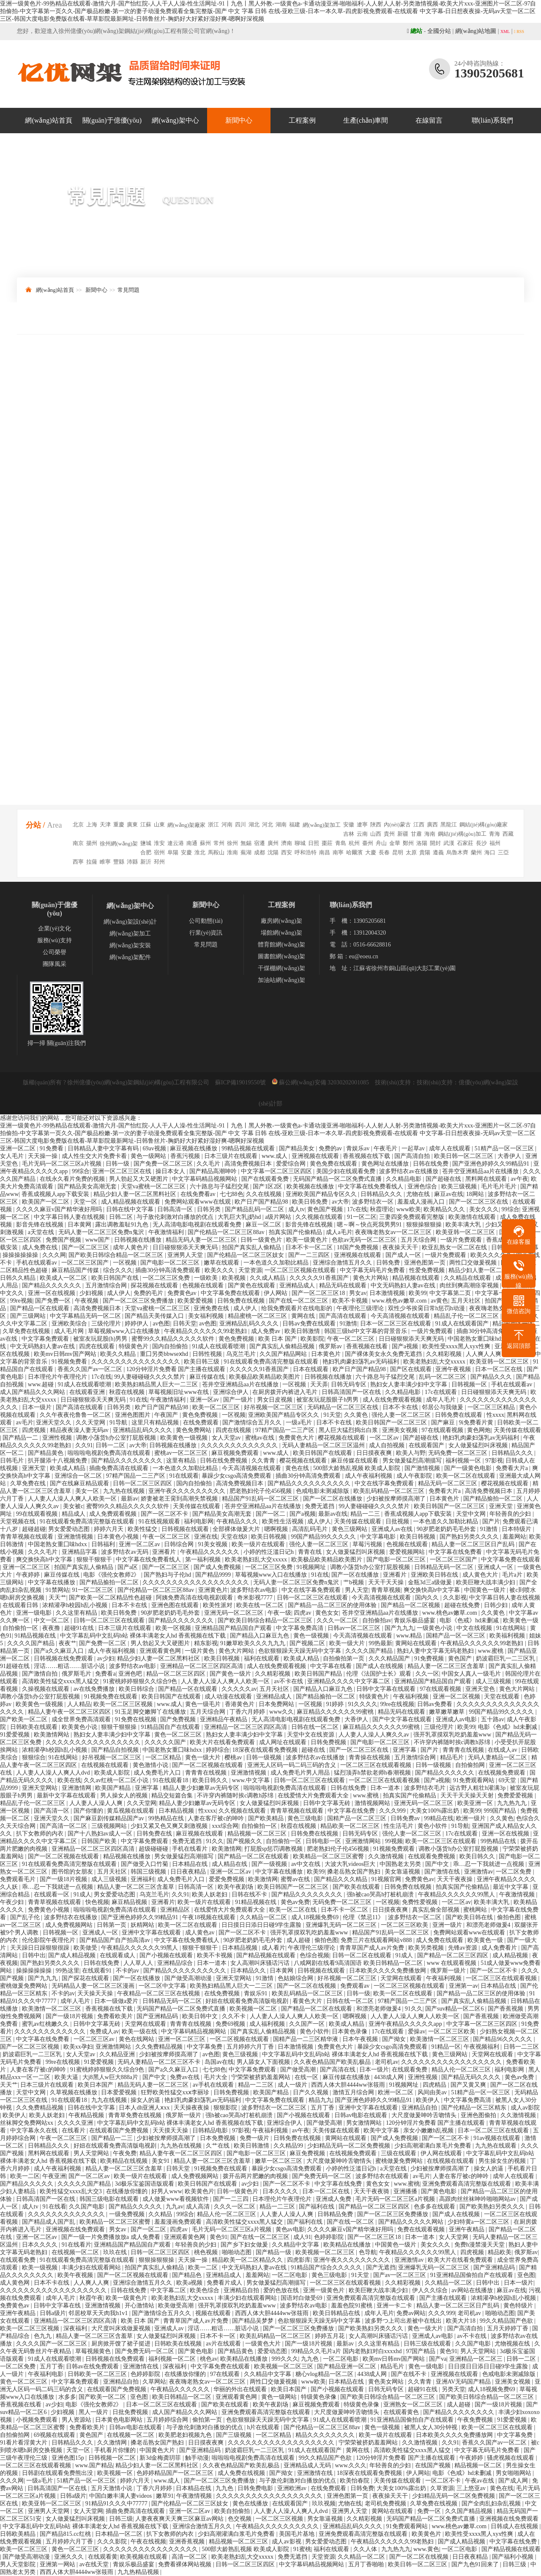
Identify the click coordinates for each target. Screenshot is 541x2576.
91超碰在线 (15, 1666)
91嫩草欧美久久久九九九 (253, 1643)
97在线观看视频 (443, 1430)
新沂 (145, 862)
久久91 (84, 1445)
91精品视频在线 (35, 1635)
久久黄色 (356, 1415)
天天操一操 (43, 1156)
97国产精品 (421, 2351)
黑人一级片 (94, 2412)
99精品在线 (439, 1818)
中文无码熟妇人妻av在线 (404, 1285)
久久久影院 (112, 2541)
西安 (286, 852)
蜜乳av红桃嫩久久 (46, 2024)
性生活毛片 (399, 1826)
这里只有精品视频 (155, 1422)
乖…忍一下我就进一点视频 (489, 1864)
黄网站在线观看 (416, 1643)
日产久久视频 (311, 2092)
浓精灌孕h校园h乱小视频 (75, 1605)
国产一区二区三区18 (319, 1293)
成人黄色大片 (481, 1575)
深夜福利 (76, 2328)
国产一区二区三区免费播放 (139, 1301)
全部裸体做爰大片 (237, 1529)
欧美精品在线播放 (347, 2244)
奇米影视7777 (255, 1597)
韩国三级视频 (149, 1871)
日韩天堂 (185, 1323)
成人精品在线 (230, 1864)
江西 (418, 824)
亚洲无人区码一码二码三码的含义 (292, 1765)
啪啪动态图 (237, 2252)
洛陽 (421, 843)
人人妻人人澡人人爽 (96, 1803)
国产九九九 (399, 1628)
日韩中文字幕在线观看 (386, 1689)
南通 (191, 843)
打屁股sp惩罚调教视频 (274, 1849)
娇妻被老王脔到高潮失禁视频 (180, 1498)
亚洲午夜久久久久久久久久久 (187, 1491)
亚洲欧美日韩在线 (435, 1575)
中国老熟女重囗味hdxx (478, 1339)
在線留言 (429, 120)
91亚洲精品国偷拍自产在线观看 (472, 2275)
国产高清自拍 (413, 1156)
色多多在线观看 (435, 2206)
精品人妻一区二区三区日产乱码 (474, 1544)
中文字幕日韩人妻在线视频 (70, 1217)
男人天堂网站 (92, 2153)
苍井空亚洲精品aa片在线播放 (481, 1171)
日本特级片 (517, 1529)
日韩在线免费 (431, 1163)
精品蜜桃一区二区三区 (258, 1316)
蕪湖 (245, 852)
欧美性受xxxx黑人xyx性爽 (457, 1346)
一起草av (414, 1148)
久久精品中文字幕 (296, 2244)
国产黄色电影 (439, 2191)
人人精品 (79, 1704)
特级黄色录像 (319, 2397)
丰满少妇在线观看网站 (92, 2267)
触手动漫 (197, 2458)
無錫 (245, 843)
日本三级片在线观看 (231, 1156)
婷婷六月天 (109, 1529)
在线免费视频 (222, 1993)
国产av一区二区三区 (400, 2275)
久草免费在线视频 (27, 1331)
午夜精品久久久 (238, 1521)
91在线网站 (511, 1628)
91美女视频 (213, 1544)
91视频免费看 (70, 1361)
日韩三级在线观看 (428, 2343)
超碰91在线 (80, 1628)
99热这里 (67, 1970)
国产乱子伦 (25, 1917)
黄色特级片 (519, 2305)
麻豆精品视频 (130, 1902)
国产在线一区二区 (351, 2222)
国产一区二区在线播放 (333, 1498)
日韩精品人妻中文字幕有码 (104, 1148)
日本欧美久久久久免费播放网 (388, 1970)
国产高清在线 (338, 2069)
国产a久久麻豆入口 (59, 1651)
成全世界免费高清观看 (82, 1719)
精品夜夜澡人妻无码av (80, 1430)
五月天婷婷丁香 (508, 2328)
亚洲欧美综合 (70, 1323)
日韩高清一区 (175, 1209)
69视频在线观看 (55, 2435)
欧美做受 (86, 1948)
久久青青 (264, 1460)
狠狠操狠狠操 (424, 1224)
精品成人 (74, 1514)
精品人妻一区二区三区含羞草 (446, 1666)
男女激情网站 (364, 2123)
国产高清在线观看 (343, 1316)
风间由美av (433, 2092)
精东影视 (206, 1643)
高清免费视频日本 (248, 1163)
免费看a (105, 1674)
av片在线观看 (224, 2343)
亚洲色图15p (69, 2458)
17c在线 (357, 1209)
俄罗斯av (331, 1346)
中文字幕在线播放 (52, 1582)
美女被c (73, 1506)
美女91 (161, 2161)
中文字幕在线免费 (352, 1811)
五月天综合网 (419, 1240)
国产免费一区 (53, 1301)
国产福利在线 (317, 2206)
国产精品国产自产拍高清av (115, 1940)
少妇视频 (92, 1293)
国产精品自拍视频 (115, 1750)
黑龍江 (448, 824)
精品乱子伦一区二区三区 (467, 1316)
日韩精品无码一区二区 (444, 1567)
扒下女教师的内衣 (40, 1833)
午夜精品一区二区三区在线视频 (159, 1993)
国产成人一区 (404, 1255)
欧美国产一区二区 (46, 1202)
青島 (340, 843)
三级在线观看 (399, 2153)
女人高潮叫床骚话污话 (260, 1963)
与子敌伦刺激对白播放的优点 (176, 1217)
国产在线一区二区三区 (299, 1301)
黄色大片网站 (371, 1278)
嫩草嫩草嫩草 (447, 1712)
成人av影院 (525, 2107)
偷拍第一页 (208, 2420)
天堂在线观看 (502, 1696)
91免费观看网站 (474, 1780)
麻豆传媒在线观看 (355, 1460)
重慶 (118, 824)
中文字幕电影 (378, 1537)
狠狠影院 (226, 2107)
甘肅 (416, 834)
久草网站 (154, 2381)
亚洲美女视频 (400, 1430)
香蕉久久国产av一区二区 (90, 1369)
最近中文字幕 (511, 1887)
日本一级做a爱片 (117, 2001)
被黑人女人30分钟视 (431, 2427)
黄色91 (218, 2237)
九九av (174, 2206)
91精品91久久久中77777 (117, 2503)
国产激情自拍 (40, 1674)
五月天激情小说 (112, 2488)
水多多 (67, 2397)
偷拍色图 (509, 1917)
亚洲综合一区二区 (79, 1476)
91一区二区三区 (93, 1590)
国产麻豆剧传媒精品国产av (110, 1818)
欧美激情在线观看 (472, 1217)
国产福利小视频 (513, 2557)
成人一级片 (293, 2085)
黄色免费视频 (237, 1339)
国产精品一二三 (112, 2138)
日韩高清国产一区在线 (352, 1392)
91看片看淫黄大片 (24, 2442)
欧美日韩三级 (202, 1361)
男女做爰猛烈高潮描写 (413, 1460)
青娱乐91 (256, 1993)
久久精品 (161, 2214)
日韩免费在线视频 (241, 1301)
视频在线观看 (213, 2313)
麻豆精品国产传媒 (76, 1270)
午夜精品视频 (87, 2115)
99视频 (394, 1841)
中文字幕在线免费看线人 (371, 1186)
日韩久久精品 (18, 1278)
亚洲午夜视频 (454, 1369)
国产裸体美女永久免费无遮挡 (384, 1354)
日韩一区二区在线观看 (362, 1955)
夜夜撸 (52, 1628)
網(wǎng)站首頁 (48, 120)
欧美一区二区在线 (293, 1910)
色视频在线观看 (203, 1285)
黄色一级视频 (312, 1635)
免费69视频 (231, 2024)
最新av (129, 1498)
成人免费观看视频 (113, 1514)
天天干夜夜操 (455, 1879)
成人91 (302, 2237)
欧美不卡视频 (350, 1301)
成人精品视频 (511, 1955)
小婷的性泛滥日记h (269, 1552)
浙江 (213, 824)
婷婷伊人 (137, 1323)
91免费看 (52, 1148)
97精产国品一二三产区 (285, 1430)
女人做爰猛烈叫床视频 (478, 1445)
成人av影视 (287, 2541)
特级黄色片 (134, 1346)
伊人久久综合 (430, 2290)
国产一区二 (271, 1514)
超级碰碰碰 (154, 1849)
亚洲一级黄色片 (324, 2290)
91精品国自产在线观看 (171, 1727)
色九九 (43, 2336)
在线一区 (307, 2077)
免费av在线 (185, 2077)
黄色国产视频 (325, 1209)
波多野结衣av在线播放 (409, 1171)
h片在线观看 (264, 2427)
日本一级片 (37, 1407)
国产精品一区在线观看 (40, 1308)
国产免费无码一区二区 (322, 2176)
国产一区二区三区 (86, 1247)
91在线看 (54, 2206)
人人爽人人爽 (484, 1354)
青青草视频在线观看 (27, 1537)
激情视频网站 (373, 1803)
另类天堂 (453, 2389)
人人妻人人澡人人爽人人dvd (54, 1772)
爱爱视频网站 (407, 1552)
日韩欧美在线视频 (178, 2343)
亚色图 (526, 2275)
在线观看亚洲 (88, 1392)
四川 (240, 824)
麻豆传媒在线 (208, 1377)
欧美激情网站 (52, 1734)
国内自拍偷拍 (170, 1346)
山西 (375, 834)
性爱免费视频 (427, 1270)
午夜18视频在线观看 (209, 1917)
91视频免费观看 (394, 1849)
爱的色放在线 (282, 2290)
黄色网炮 (479, 1430)
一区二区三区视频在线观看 (301, 1270)
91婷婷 (335, 1704)
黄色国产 (460, 1658)
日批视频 (398, 1521)
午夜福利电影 (46, 2374)
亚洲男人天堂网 (49, 2511)
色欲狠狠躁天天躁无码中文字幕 (300, 1651)
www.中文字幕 (251, 1780)
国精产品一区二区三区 (357, 1818)
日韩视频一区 (470, 1384)
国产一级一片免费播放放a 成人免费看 (111, 2237)
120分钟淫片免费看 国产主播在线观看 (176, 1369)
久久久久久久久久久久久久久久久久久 (452, 2062)
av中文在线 (306, 1864)
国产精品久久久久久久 (52, 1285)
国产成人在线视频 (380, 1666)
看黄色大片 (308, 2001)
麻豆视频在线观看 (200, 1833)
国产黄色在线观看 (252, 1285)
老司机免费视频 (386, 2503)
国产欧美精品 (266, 1818)
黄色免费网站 (194, 1430)
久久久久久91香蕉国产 (320, 1278)
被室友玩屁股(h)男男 (101, 1339)
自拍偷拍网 (470, 1765)
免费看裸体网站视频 (185, 2564)
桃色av (208, 2359)
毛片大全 (216, 2077)
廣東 (132, 824)
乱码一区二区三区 (443, 1377)
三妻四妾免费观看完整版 (412, 1217)
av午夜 (519, 1179)
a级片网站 (279, 1217)
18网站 (476, 1194)
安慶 (186, 852)
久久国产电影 (87, 2206)
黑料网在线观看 (486, 1179)
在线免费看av (198, 1194)
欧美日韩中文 (200, 2016)
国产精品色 (187, 2275)
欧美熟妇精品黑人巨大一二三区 (157, 1384)
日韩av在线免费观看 (93, 2366)
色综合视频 (314, 1955)
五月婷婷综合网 (168, 2420)
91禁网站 (57, 1590)
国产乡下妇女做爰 (245, 2244)
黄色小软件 (433, 1826)
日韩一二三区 (521, 2047)
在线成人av (503, 1750)
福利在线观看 (262, 1658)
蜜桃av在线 (260, 1438)
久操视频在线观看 (46, 1689)
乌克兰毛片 (241, 1354)
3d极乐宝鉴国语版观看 (145, 2184)
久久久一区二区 (338, 1620)
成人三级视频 (494, 1681)
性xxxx (495, 1415)
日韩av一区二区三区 (355, 1628)
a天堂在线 (42, 1232)
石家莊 (465, 843)
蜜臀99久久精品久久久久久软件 (173, 1339)
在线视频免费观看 (502, 1772)
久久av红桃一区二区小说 (117, 1780)
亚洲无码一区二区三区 (234, 1613)
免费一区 (430, 2511)
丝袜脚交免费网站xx (27, 2123)
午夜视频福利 (482, 2047)
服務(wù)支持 (54, 940)
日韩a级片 (53, 2313)
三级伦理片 (107, 1323)
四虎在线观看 (97, 1346)
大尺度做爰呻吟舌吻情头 (424, 2115)
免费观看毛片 (18, 1879)
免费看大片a (513, 1468)
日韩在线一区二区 (315, 1727)
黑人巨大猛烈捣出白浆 (349, 1430)
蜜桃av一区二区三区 (181, 1453)
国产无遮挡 (381, 2267)
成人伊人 (119, 1293)
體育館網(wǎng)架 (281, 944)
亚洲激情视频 (76, 1537)
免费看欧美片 (115, 2016)
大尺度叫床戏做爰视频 (121, 2328)
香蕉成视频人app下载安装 (56, 1194)
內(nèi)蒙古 (397, 824)
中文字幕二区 (169, 2290)
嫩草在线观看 (222, 1262)
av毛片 (24, 1422)
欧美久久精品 (118, 1354)
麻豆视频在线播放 (194, 1148)
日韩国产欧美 (99, 1841)
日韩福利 (104, 1544)
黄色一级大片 (203, 1757)
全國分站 (439, 31)
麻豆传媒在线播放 (347, 2077)
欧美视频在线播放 (311, 1186)
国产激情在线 (443, 1871)
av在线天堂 (94, 2564)
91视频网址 (312, 1567)
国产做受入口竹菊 (145, 1864)
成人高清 (198, 2206)
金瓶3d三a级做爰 (431, 1582)
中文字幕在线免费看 (456, 1552)
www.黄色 (426, 2549)
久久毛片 (209, 1163)
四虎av (303, 1613)
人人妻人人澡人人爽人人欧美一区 (73, 1498)
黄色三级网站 (350, 1529)
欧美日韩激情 (303, 1331)
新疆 (402, 834)
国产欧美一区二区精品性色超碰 (111, 1597)
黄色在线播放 (251, 2503)
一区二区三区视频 (280, 2519)
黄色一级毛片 (203, 1704)
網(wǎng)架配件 (129, 957)
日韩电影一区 (324, 1841)
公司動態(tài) (205, 921)
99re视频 (21, 1301)
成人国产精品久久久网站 (33, 1392)
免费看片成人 (225, 2283)
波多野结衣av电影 (254, 1590)
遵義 (438, 852)
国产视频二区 (308, 1643)
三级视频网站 (109, 1826)
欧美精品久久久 (445, 1209)
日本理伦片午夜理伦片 (58, 1377)
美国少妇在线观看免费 (346, 1171)
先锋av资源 (463, 1948)
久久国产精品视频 (469, 2511)
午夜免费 (125, 2153)
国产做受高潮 (298, 2069)
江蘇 (145, 824)
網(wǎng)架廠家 (186, 825)
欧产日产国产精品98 (262, 1202)
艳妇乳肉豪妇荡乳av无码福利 (361, 1361)
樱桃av (233, 1757)
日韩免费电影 (256, 2488)
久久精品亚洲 (118, 2054)
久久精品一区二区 (264, 1917)
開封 (435, 843)
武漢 (448, 843)
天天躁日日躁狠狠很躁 (40, 1948)
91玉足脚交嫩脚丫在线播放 (151, 1712)
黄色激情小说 (151, 1765)
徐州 (232, 843)
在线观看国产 (427, 1445)
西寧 (78, 862)
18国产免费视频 (358, 1247)
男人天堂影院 (18, 2564)
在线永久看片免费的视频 (73, 1179)
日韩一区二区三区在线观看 (313, 1597)
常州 (218, 843)
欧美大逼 (67, 2077)
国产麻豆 (443, 1422)
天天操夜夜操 (192, 2107)
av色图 (161, 1323)
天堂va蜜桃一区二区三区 (154, 1186)
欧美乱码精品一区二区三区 (389, 1491)
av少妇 (106, 1658)
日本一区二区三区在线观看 (396, 1323)
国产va (437, 2359)
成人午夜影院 (415, 1476)
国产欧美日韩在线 (470, 1917)
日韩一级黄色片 (262, 1240)
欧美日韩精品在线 (337, 2313)
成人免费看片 (500, 1948)
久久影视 (455, 1597)
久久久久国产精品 (31, 1643)
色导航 (368, 2252)
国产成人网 (514, 2480)
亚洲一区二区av (140, 1544)
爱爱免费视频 (227, 1879)
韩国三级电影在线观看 (109, 2199)
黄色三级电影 (306, 1818)
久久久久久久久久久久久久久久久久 (94, 1742)
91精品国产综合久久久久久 (327, 2267)
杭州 (354, 843)
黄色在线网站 (137, 2039)
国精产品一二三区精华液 (306, 2039)
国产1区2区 (268, 1186)
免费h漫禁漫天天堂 (480, 2244)
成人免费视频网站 (69, 1925)
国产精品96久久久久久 (503, 2039)
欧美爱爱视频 (196, 1301)
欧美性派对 (218, 1605)
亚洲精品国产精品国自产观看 (234, 1628)
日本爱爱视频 (119, 2092)
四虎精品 (435, 2085)
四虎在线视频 (234, 1430)
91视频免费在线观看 (111, 1696)
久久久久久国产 (166, 1742)
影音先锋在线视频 (40, 1224)
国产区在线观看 (411, 1369)
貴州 (389, 834)
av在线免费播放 (95, 1689)
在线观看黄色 (402, 2412)
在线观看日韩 (21, 1605)
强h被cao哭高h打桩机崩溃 (381, 1894)
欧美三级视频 (459, 1186)
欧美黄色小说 (80, 1727)
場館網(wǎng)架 (281, 933)
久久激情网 (112, 2442)
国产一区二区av (89, 2176)
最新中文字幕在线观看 (67, 1795)
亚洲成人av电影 (457, 1719)
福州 (494, 843)
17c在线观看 (442, 1392)
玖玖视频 (324, 2503)
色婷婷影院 (329, 2237)
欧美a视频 (190, 2283)
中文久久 (12, 1293)
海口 (489, 852)
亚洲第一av (463, 1986)
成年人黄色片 (131, 1247)
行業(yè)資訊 (206, 933)
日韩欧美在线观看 (34, 1727)
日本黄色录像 (350, 2031)
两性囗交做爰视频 (473, 1262)
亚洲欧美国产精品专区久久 (322, 1194)
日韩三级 (121, 2519)
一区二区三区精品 (491, 1407)
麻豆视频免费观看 (235, 1453)
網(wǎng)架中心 (175, 120)
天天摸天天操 (171, 2130)
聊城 (300, 843)
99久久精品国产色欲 (507, 2321)
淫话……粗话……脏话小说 (70, 1666)
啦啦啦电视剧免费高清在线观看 (110, 1453)
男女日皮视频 (275, 1399)
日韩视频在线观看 (185, 1529)
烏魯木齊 (457, 852)
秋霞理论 (381, 1209)
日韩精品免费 (336, 2214)
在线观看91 (97, 1970)
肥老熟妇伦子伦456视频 (261, 1491)
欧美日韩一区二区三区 (464, 1156)
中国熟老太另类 (401, 1864)
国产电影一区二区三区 (170, 1262)
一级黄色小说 (435, 1628)
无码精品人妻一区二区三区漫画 (94, 1986)
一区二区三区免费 (166, 1278)
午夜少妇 (12, 1902)
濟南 (286, 843)
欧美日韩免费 (310, 1202)
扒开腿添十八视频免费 (58, 1460)
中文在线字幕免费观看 (385, 1483)
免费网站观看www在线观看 (470, 1932)
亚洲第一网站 (58, 2564)
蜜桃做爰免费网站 (24, 1986)
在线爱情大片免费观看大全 (314, 1795)
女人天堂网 (454, 2237)
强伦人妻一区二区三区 (402, 1415)
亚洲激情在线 (141, 2366)
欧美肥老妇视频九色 (185, 2435)
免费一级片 (255, 2138)
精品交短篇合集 (172, 1795)
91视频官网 (387, 1879)
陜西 (375, 824)
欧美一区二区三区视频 (123, 1704)
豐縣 (118, 862)
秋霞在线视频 (127, 1392)
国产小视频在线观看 (166, 1955)
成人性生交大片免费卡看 (95, 1156)
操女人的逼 (146, 2100)
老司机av (386, 2062)
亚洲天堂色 (481, 1689)
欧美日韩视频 (269, 1537)
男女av (357, 1293)
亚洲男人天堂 (186, 1255)
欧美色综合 (205, 2290)
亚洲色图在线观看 (175, 1605)
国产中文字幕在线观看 (402, 1719)
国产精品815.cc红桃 (66, 2534)
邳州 (159, 862)
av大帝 (340, 1202)
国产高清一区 (52, 1811)
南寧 (338, 852)
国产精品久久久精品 (341, 1879)
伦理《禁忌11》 (364, 1917)
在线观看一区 (52, 1894)
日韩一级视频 (264, 1757)
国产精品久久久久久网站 (411, 2222)
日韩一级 (118, 1163)
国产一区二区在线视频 (307, 1986)
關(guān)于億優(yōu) (112, 120)
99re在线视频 (397, 1704)
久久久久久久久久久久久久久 (240, 1445)
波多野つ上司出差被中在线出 (404, 2321)
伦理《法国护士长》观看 (379, 1674)
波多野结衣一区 (373, 1202)
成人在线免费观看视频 (393, 1399)
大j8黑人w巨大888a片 (111, 2077)
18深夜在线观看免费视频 (265, 1750)
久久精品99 (289, 2146)
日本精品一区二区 (119, 2534)
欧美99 (417, 1293)
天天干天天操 (386, 1582)
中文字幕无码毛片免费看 (373, 1270)
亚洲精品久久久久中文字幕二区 (349, 1681)
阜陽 (172, 852)
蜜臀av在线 (296, 1879)
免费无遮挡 (320, 1506)
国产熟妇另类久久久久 (470, 1537)
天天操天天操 (96, 1993)
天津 (105, 824)
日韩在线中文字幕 (130, 1209)
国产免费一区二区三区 (164, 1163)
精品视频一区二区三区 (257, 1833)
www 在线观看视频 (452, 1963)
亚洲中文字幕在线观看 (152, 1932)
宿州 (159, 852)
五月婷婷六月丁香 (251, 2047)
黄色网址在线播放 (385, 1163)
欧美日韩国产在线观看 (323, 1453)
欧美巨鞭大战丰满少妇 (486, 1582)
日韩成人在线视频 (515, 2526)
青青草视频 (386, 1590)
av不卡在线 (289, 1681)
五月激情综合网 (106, 1285)
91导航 (119, 1422)
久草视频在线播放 (74, 2092)
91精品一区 (446, 2047)
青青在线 (310, 1552)
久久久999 (393, 1811)
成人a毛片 (339, 1232)
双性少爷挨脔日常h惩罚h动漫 (427, 1308)
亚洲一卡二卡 (395, 2305)
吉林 (348, 834)
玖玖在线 (115, 2252)
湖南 (281, 824)
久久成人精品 (268, 1278)
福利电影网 (198, 1521)
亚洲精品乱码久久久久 (249, 1323)
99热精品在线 (167, 1818)
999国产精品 (501, 1811)
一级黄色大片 (263, 2343)
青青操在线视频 (370, 1757)
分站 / (35, 825)
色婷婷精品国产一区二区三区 (176, 2473)
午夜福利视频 (411, 1696)
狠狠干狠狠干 (95, 1559)
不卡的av (128, 1970)
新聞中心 (238, 120)
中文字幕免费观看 (46, 1339)
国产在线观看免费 (265, 1179)
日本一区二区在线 (499, 1369)
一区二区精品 (164, 1757)
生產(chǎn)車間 (365, 120)
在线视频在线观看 (105, 1765)
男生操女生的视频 (502, 2161)
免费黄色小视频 (49, 1910)
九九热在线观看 (496, 2146)
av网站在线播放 (472, 2290)
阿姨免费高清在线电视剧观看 (195, 1597)
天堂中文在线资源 (311, 1734)
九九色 (310, 2359)
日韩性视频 (208, 1354)
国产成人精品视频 (72, 1955)
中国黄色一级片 (485, 1590)
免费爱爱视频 (516, 1795)
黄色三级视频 (241, 2054)
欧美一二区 (25, 2176)
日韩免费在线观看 (459, 1415)
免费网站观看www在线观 (198, 1202)
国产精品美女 (297, 1148)
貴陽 (424, 852)
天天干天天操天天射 (467, 1795)
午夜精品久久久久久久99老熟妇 (206, 1331)
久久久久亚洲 (76, 2123)
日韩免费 (389, 1262)
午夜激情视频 (517, 1894)
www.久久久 (350, 2465)
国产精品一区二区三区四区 (453, 1955)
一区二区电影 (290, 2275)
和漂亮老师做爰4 (489, 1925)
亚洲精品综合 (175, 1963)
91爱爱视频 (15, 1734)
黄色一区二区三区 (178, 1734)
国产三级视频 (234, 2435)
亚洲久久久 (69, 2557)
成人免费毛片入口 (158, 1772)
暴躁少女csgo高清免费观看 (237, 1476)
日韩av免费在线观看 (309, 1323)
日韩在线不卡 (250, 1894)
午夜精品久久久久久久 (210, 1552)
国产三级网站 (28, 1316)
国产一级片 (238, 1399)
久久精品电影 (404, 1179)
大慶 (370, 852)
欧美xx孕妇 (78, 2047)
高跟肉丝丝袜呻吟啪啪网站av (478, 2199)
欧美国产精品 (113, 1788)
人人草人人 (139, 1963)
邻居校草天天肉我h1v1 (98, 2313)
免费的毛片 (149, 1293)
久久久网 (54, 1255)
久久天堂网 (91, 1422)
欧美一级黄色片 (307, 1240)
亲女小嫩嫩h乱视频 (429, 2130)
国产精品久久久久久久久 (181, 1620)
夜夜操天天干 (401, 1247)
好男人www (166, 2191)
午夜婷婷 (28, 1575)
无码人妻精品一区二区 (498, 1757)
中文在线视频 (475, 1628)
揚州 (91, 843)
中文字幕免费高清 (300, 1628)
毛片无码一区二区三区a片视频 (62, 1163)
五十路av (492, 1719)
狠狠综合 (34, 1757)
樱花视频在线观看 (342, 1438)
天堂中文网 (471, 1514)
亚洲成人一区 (496, 1567)
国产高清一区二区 (64, 1826)
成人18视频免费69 (315, 1917)
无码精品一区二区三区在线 (343, 1407)
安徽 (348, 824)
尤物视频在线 (513, 2343)
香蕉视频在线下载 (367, 1156)
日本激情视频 (388, 1293)
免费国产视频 (64, 1240)
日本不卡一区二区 (309, 1247)
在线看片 (74, 2130)
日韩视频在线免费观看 (64, 1658)
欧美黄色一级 (520, 1620)
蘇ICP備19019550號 (240, 1082)
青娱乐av (358, 1148)
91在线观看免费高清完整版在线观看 (272, 1361)
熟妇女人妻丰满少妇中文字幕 (409, 1384)
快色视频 (97, 1902)
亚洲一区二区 (18, 1148)
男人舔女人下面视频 (264, 2062)
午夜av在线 (480, 2480)
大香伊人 (510, 1156)
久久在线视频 (264, 1194)
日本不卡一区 (218, 2336)
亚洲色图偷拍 (479, 2115)
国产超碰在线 (444, 1179)
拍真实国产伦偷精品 (296, 1232)
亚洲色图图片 (133, 1415)
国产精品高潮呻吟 (213, 1171)
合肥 (145, 852)
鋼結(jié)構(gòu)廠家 (483, 824)
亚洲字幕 (405, 1750)
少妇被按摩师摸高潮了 (396, 1498)
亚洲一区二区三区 (27, 1567)
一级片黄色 (200, 1651)
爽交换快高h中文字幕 (45, 1559)
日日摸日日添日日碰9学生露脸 (262, 1925)
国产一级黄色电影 (468, 1468)
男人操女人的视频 (124, 1795)
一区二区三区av (95, 2039)
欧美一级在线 (140, 2031)
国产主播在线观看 (443, 2298)
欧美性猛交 (143, 1529)
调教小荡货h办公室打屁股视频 (117, 1438)
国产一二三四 (231, 2199)
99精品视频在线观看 (248, 1148)
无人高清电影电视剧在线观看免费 (198, 1224)
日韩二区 (121, 1217)
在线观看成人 (118, 1955)
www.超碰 (41, 1384)
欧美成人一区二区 (64, 1278)
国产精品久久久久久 (27, 2184)
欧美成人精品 (68, 1468)
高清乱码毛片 (310, 1529)
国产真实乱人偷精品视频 (282, 1346)
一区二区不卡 (443, 2480)
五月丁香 (323, 2107)
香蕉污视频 (186, 1156)
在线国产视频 (433, 2465)
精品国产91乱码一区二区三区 (261, 1498)
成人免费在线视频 (242, 2473)
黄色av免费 (295, 1902)
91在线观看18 (171, 1780)
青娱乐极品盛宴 (415, 1620)
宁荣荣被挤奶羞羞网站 (261, 2077)
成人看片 (273, 1948)
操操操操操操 (21, 1255)
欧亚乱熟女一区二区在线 (455, 1247)
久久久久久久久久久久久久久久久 (136, 1361)
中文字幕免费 (205, 2047)
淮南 (232, 852)
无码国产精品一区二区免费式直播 (338, 1179)
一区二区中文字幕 (163, 1986)
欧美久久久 (220, 1270)
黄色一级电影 (426, 2366)
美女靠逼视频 (403, 1871)
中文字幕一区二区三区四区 (277, 1171)
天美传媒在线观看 (517, 1430)
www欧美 (408, 1209)
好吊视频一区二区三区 (274, 1407)
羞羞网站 (514, 1537)
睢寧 (105, 862)
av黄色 (439, 1301)
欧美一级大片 (347, 1643)
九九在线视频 (109, 2100)
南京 (78, 843)
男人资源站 (77, 2420)
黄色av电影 (290, 2229)
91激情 (348, 1323)
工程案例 (302, 120)
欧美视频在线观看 (144, 2557)
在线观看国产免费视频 (119, 2130)
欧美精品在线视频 (124, 2161)
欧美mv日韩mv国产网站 (66, 1354)
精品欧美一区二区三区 (350, 1826)
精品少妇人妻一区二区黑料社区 (135, 1194)
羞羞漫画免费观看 (178, 2222)
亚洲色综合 (423, 1186)
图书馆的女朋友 (73, 1871)
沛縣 (132, 862)
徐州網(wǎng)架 (119, 843)
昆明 (397, 852)
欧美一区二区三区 (216, 1407)
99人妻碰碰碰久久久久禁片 (150, 1377)
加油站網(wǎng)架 (281, 980)
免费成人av (104, 2031)
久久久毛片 (43, 1552)
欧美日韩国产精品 (319, 1674)
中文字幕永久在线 (34, 2130)
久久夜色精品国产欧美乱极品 (333, 2062)
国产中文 (438, 1864)
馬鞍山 (216, 852)
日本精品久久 (249, 1970)
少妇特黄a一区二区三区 (479, 2222)
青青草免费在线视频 (135, 2115)
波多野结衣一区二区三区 (274, 2107)
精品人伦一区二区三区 (462, 2069)
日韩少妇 (496, 1605)
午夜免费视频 (476, 2420)
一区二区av (384, 1438)
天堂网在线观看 (402, 1978)
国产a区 (128, 1567)
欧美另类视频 (426, 1948)
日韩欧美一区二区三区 (98, 2374)
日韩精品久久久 (382, 1194)
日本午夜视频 (361, 2039)
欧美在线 (69, 1780)
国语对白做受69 (302, 2298)
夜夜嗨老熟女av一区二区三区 (394, 1232)
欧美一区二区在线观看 (466, 1476)
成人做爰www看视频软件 (176, 2199)
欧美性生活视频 (283, 1521)
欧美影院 (312, 1339)
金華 (394, 843)
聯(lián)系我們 (493, 120)
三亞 (503, 852)
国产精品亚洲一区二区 (347, 2366)
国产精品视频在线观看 (266, 1955)
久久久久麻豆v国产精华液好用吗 (60, 1209)
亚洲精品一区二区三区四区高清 (202, 1666)
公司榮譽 (54, 952)
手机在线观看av (37, 1262)
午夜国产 (167, 1415)
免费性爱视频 (420, 1902)
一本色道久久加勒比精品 (276, 1262)
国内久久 (427, 1597)
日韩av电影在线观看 (361, 2115)
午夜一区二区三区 (351, 1339)
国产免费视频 (178, 1719)
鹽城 (145, 843)
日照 (313, 843)
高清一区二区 (190, 2557)
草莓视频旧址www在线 (179, 1392)
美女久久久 (484, 1209)
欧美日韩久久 (211, 1780)
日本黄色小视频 (118, 1537)
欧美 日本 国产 (278, 1339)
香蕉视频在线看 (367, 1346)
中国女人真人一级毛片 (472, 1674)
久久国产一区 (307, 2024)
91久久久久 (362, 1704)
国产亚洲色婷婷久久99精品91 (491, 1163)
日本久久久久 (281, 2191)
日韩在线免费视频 (224, 1460)
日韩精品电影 (211, 2130)
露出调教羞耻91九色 (122, 1224)
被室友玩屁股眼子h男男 (328, 1399)
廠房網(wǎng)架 (281, 921)
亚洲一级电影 (34, 1613)
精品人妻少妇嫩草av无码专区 (202, 1788)
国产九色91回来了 (475, 2564)
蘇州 (205, 843)
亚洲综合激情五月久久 (343, 1262)
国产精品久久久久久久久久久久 (310, 1483)
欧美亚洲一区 (476, 1803)
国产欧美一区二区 (24, 1719)
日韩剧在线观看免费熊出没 (58, 2473)
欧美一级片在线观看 (259, 1544)
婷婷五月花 (330, 2336)
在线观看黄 (102, 2557)
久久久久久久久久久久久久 (50, 2031)
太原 (411, 852)
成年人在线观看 (450, 1148)
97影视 (494, 1460)
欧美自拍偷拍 (232, 2511)
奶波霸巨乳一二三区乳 (506, 1658)
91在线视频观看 (160, 1521)
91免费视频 (429, 1658)
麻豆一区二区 (264, 1224)
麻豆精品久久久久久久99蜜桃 (336, 1712)
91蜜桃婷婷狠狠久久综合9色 (141, 1681)
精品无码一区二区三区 (448, 1483)
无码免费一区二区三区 (458, 1453)
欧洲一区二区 (396, 2092)
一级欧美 (206, 1278)
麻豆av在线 (448, 1194)
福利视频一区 (464, 1460)
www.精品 (409, 1635)
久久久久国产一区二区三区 (52, 2343)
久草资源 (442, 2488)
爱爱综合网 (291, 1163)
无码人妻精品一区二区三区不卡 (159, 2062)
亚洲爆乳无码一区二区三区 (342, 1925)
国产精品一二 (21, 1438)
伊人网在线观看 (442, 2153)
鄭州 (408, 843)
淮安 (159, 843)
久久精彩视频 (444, 1354)
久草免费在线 (28, 1483)
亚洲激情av (478, 1871)
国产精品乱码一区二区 (255, 1209)
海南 (429, 834)
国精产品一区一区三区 (456, 1635)
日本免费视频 (218, 2138)
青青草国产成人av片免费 (372, 1948)
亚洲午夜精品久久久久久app (406, 2024)
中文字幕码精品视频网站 (205, 1179)
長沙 (481, 843)
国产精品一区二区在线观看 (254, 1856)
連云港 (175, 843)
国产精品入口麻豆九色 (260, 1635)
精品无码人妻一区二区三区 (202, 1240)
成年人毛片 (441, 1399)
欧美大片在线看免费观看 (223, 1742)
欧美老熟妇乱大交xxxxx (435, 1361)
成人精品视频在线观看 (131, 1202)
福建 (294, 824)
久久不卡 (234, 2016)
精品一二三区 (256, 2085)
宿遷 (259, 843)
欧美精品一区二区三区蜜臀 (329, 1856)
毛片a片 (513, 1575)
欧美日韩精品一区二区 (182, 2397)
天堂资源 (250, 1270)
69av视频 (154, 1148)
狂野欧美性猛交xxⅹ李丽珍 (176, 2092)
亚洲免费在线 (212, 1308)
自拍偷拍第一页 (344, 1658)
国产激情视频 (423, 1468)
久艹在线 (218, 2146)
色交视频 (240, 2519)
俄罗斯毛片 (77, 1674)
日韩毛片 (12, 1460)
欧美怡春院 (355, 2480)
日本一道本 (386, 1788)
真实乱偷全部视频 (436, 1910)
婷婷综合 (218, 1750)
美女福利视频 (206, 1316)
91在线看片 (76, 2244)
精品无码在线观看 (343, 1285)
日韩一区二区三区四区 (143, 1483)
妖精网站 (143, 1925)
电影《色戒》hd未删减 (470, 1620)
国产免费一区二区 (103, 1643)
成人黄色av (200, 1932)
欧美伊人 (428, 2100)
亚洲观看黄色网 (161, 1651)
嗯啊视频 (277, 1529)
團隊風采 (54, 964)
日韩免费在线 (155, 1833)
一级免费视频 (127, 2214)
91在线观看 (184, 1476)
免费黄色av (182, 1293)
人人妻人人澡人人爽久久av (375, 1734)
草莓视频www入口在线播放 (124, 1331)
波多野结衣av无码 (125, 1552)
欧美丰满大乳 (464, 1224)
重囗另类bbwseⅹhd (164, 1354)
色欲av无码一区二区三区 (365, 1240)
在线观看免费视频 (432, 1856)
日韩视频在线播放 (138, 1240)
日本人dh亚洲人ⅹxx (145, 2107)
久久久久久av (239, 1689)
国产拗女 (394, 2039)
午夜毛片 (386, 1148)
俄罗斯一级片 (448, 1970)
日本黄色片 (326, 1354)
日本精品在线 (190, 1864)
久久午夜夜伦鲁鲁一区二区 (76, 1415)
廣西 (432, 824)
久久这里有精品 (77, 1613)
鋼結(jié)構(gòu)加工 (462, 834)
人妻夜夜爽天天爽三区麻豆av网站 (180, 2519)
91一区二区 (362, 1217)
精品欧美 (499, 2252)
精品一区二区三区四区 (176, 1674)
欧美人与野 (411, 1453)
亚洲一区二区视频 (457, 1696)
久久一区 (427, 1674)
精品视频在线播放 (127, 1856)
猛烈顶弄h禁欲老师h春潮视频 (373, 1772)
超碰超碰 (34, 1529)
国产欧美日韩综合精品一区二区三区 (116, 1255)
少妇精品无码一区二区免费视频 (349, 2146)
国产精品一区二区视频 (411, 1605)
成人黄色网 (15, 2283)
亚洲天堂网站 (40, 1788)
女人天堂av (227, 1438)
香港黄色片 (240, 1704)
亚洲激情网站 (364, 1841)
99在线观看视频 (37, 1514)
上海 (91, 824)
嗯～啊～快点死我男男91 (370, 1224)
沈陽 (273, 852)
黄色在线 (298, 1468)
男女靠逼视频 (325, 2519)
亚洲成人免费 (334, 2199)
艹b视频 (354, 1582)
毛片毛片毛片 (499, 1186)
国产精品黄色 (46, 1453)
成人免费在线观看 (440, 1940)
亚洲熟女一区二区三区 (413, 2404)
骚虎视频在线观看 (511, 2458)
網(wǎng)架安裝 (129, 945)
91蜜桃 (302, 2549)
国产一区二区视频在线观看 (208, 1765)
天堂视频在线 (18, 1521)
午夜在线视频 (148, 2541)
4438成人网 (389, 2077)
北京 (78, 824)
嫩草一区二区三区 (279, 2161)
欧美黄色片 (199, 2191)
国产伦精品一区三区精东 (474, 2107)
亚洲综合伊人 (231, 1392)
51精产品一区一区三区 (505, 1148)
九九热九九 (512, 1803)
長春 (384, 852)
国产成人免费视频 (218, 1567)
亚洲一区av (205, 1399)
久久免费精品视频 (159, 2047)
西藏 (508, 834)
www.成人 (275, 1156)
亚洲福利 (142, 1879)
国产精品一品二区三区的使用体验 (333, 1605)
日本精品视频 (177, 1811)
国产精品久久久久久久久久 (127, 1460)
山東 (159, 824)
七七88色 (231, 1194)
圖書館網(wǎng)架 (281, 956)
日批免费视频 (131, 2412)
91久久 (215, 1841)
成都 (259, 852)
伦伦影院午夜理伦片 (49, 1940)
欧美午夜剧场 (236, 1887)
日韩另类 (209, 1209)
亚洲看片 (165, 1552)
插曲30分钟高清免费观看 (168, 1270)
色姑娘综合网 (296, 1978)
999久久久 (285, 2359)
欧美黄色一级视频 (184, 1438)
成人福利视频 (268, 2024)
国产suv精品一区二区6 (455, 2008)
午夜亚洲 (54, 2176)
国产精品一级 (274, 2252)
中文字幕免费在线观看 (231, 1293)
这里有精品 (181, 1460)
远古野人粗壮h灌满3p (478, 1788)
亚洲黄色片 (213, 1590)
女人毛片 (12, 1156)
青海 (494, 834)
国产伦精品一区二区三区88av (227, 1232)
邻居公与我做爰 (443, 1407)
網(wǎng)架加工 (322, 825)
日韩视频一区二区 (112, 2458)
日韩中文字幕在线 (57, 2305)
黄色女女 (327, 1613)
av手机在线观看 (214, 2085)
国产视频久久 (245, 1841)
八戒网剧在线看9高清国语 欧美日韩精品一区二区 (359, 1963)
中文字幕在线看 (331, 1666)
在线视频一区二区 (76, 2252)
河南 (226, 824)
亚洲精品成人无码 (308, 2465)
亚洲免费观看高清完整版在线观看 (467, 2184)
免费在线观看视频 (421, 2229)
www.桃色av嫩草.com (400, 1301)
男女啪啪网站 (514, 2473)
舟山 (381, 843)
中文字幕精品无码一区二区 (86, 1316)
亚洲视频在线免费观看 (76, 2229)
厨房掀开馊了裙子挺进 (121, 2343)
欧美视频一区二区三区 (325, 2252)
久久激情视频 (386, 1856)
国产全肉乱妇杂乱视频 (492, 2503)
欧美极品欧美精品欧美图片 (265, 1377)
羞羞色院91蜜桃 (352, 2305)
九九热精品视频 (139, 2572)
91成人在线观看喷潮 (219, 1346)
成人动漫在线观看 (229, 1696)
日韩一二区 (111, 1445)
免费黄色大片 (297, 1438)
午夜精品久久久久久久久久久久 (278, 2526)
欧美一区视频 (174, 1628)
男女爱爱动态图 (69, 1529)
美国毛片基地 (297, 2534)
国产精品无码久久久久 (471, 2077)
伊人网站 (276, 1293)
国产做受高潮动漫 (188, 1978)
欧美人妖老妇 (210, 1894)
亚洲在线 (206, 1537)
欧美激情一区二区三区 (52, 2008)
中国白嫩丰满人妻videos (121, 2496)
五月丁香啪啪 (366, 2564)
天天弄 (319, 1384)
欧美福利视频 (508, 1635)
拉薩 (91, 862)
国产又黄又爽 (469, 2085)
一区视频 (125, 1262)
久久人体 (366, 2549)
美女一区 (88, 1491)
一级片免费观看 (462, 1240)
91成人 (82, 1894)
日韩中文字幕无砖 (327, 1803)
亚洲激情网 (77, 1788)
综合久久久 (118, 1270)
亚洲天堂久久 (54, 1422)
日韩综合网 (179, 1544)
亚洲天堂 (34, 1468)
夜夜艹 (68, 1643)
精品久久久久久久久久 (325, 2435)
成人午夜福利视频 (369, 1476)
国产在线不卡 (409, 2374)
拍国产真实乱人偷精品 (252, 1247)
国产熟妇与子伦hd (168, 1575)
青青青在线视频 (464, 1750)
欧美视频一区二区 (254, 2008)
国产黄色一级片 (231, 1674)
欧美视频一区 (115, 2473)
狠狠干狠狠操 (119, 1727)
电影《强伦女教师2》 (112, 1575)
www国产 (98, 1240)
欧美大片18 (461, 2321)
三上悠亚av (471, 2488)
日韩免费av (406, 1818)
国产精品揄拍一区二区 (493, 1498)
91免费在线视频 (136, 1719)
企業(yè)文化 (54, 928)
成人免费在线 (40, 1247)
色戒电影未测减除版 (323, 1491)
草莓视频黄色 (93, 2351)
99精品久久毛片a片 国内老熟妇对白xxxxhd (347, 2351)
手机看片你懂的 (115, 2450)
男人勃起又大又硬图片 (139, 1179)
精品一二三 (366, 1514)
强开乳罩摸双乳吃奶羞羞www (453, 1734)
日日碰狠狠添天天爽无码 (186, 1247)
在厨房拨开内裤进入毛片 (285, 1392)
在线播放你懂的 (127, 2191)
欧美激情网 (226, 1849)
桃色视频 (206, 2252)
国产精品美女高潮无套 (87, 1186)
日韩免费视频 (329, 1742)
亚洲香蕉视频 (187, 2541)
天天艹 (57, 1597)
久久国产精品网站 (284, 1354)
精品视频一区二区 (478, 2465)
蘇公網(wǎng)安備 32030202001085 (320, 1082)
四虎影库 (299, 2260)
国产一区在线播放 (355, 1575)
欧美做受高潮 (176, 2305)
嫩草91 (165, 2496)
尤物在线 (419, 1194)
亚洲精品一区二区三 (476, 2359)
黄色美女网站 (386, 2381)
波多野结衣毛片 (425, 1788)
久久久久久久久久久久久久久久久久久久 (196, 1582)
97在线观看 (225, 2374)
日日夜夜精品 (189, 1871)
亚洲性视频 (58, 1438)
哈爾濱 (354, 852)
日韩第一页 (112, 1925)
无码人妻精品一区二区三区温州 (324, 1445)
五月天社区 (466, 1301)
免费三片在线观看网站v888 (377, 1940)
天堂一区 (86, 1202)
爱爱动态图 (273, 2351)
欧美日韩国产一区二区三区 (392, 1422)
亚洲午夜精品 (467, 2229)
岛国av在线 (219, 2062)
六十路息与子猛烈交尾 (220, 1186)
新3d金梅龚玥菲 (161, 2458)
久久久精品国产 (390, 1658)
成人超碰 (299, 1940)
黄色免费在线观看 (334, 1163)
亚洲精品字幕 (80, 1552)
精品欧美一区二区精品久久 (248, 2260)
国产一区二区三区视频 (30, 2047)
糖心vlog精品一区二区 (325, 2374)
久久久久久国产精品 (84, 2184)
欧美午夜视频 (76, 2275)
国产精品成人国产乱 (49, 2222)
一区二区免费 (514, 1871)
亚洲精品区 (175, 1910)
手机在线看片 (190, 1849)
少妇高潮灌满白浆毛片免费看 (433, 2146)
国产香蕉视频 (506, 2008)
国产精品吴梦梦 (253, 2321)
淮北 (199, 852)
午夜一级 (279, 1613)
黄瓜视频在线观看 (131, 1811)
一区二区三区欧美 (405, 1925)
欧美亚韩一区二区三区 (466, 1232)
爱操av (416, 2031)
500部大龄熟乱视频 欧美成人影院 (357, 1468)
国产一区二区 (149, 2229)
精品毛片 (452, 1757)
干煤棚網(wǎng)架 (281, 968)
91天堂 (332, 1415)
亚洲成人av (169, 2328)
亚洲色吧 (131, 1674)
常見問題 (128, 290)
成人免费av (266, 1331)
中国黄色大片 (158, 2450)
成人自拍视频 (387, 1445)
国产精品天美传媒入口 (155, 1316)
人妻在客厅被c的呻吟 (216, 1818)
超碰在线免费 (462, 1605)
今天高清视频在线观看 (401, 1316)
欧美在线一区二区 (260, 1605)
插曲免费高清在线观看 (119, 1468)
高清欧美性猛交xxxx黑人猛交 (61, 1681)
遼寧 (362, 824)
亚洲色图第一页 (425, 1262)
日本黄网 (80, 1224)
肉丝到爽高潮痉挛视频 (470, 1285)
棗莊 (327, 843)
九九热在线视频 (124, 1491)
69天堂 (508, 1780)
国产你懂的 (89, 1811)
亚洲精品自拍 (420, 2107)
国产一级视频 (270, 1864)
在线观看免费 (410, 2069)
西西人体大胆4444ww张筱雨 (348, 2085)
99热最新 (380, 1643)
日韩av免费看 (435, 1704)
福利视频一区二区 (172, 2359)
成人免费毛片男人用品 (300, 1772)
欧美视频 (234, 1278)
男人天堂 (357, 1590)
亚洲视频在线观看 (316, 1156)
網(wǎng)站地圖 (475, 31)
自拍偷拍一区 (21, 1628)
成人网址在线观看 (283, 1742)
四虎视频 (34, 1430)
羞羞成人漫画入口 (421, 1202)
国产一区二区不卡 (165, 1514)
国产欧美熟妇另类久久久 (492, 2206)
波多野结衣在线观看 (382, 2176)
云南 (362, 834)
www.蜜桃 (491, 1651)
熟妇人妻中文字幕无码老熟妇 (436, 1651)
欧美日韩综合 (137, 1689)
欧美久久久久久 (492, 1255)
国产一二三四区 (309, 1255)
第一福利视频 (203, 1559)
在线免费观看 (201, 1422)
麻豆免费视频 (308, 2153)
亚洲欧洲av (292, 2488)
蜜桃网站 (476, 1910)
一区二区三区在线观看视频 (376, 1765)
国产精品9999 (213, 1575)
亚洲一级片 (448, 1925)
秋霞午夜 (91, 2298)
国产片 (491, 1521)
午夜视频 (87, 1301)
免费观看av (355, 1986)
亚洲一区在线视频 (52, 1293)
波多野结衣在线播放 (71, 1917)
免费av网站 (411, 2313)
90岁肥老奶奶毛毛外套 (447, 1529)
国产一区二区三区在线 (479, 1202)
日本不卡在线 (401, 1407)
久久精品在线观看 (468, 1278)
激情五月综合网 (354, 2092)
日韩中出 (34, 1955)
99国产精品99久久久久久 (324, 1537)
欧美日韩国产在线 (115, 1278)
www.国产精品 (94, 2465)
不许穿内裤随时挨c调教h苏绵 (453, 1742)
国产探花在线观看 (86, 1978)
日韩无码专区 (349, 1384)
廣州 (273, 843)
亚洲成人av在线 (393, 1529)
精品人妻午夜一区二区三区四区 (70, 1712)
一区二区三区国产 (85, 1262)
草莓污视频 (368, 1544)
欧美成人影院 (112, 1772)
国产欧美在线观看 (357, 1887)
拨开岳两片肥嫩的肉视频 (256, 2176)
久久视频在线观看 (319, 1217)
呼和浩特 (306, 852)
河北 (267, 824)
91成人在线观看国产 (462, 1323)
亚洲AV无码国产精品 (464, 2381)
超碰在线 (314, 1750)
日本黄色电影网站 (119, 2420)
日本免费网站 (277, 1704)
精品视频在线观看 (416, 1278)
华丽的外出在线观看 (240, 2389)
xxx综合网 (225, 1826)
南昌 (324, 852)
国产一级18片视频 (64, 1879)
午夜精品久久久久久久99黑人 (457, 1894)
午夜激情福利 (167, 1232)
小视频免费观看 (37, 2420)
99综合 (81, 1171)
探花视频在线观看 (155, 1285)
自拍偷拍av (376, 1620)
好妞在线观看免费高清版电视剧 (247, 2001)
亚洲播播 (406, 2191)
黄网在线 (304, 1316)
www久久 (281, 1712)
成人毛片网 (69, 1331)
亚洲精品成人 (298, 1285)
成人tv (296, 1209)
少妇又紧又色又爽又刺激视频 (170, 1826)
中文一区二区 (52, 1620)
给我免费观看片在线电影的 (297, 1308)
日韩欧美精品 (18, 2534)
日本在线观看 (311, 1369)
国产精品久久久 (492, 1377)
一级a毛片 (300, 1422)
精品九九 (320, 2100)
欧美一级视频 (40, 2267)
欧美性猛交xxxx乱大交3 (72, 2191)
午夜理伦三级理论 (360, 1308)
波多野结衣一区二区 (415, 1917)
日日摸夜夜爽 (374, 1453)
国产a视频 (406, 1346)
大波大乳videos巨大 (351, 1864)
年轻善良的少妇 (511, 1514)
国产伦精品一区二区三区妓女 (246, 1255)
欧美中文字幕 (382, 2130)
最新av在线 (332, 1514)
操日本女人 (171, 1171)
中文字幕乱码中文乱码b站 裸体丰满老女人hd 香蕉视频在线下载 (143, 1635)
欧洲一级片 (471, 1818)
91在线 (139, 1399)
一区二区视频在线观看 (240, 2039)
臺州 (367, 843)
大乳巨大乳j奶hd (240, 1217)
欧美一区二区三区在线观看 (441, 1841)
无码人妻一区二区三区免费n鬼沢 (102, 1232)
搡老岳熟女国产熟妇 (354, 1871)
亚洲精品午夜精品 (224, 1719)
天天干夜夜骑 (372, 2191)
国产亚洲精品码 (158, 2016)
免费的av (331, 1148)
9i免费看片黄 (477, 1422)
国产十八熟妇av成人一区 (101, 1833)
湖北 (254, 824)
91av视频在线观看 (497, 2138)
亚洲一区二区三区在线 (122, 1171)
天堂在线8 (235, 1537)
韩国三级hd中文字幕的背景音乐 (366, 1331)
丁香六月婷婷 (248, 1712)
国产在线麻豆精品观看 (80, 1483)
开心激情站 (140, 2305)
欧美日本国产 (96, 2085)
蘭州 (476, 852)
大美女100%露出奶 (435, 1811)
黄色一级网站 (149, 1156)
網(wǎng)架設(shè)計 (130, 922)
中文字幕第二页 (451, 1293)
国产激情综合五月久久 (252, 1422)
